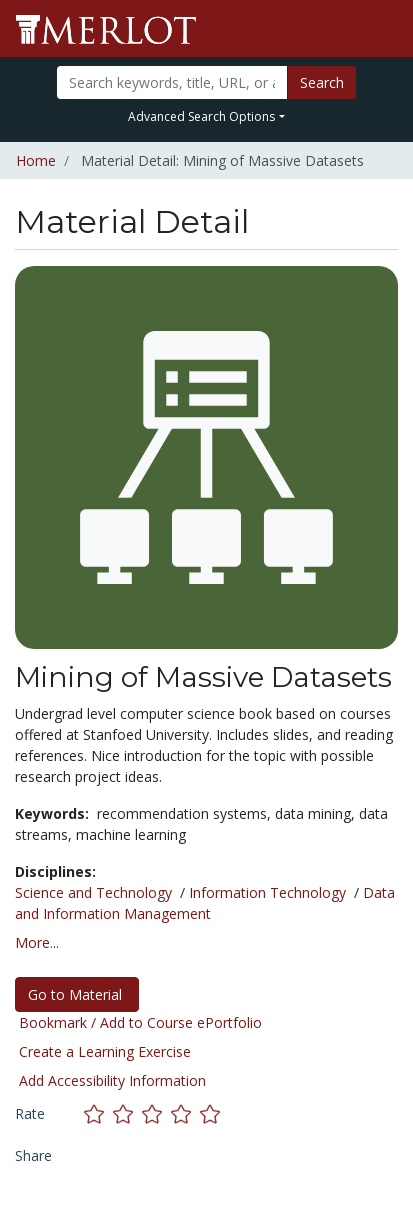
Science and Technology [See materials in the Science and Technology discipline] (93, 892)
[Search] (172, 82)
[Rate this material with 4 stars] (185, 1113)
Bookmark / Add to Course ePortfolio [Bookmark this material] (140, 1022)
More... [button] (37, 942)
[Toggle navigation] (385, 29)
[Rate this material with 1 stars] (98, 1113)
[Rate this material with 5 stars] (212, 1113)
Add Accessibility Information (112, 1080)
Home (36, 160)
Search (322, 82)
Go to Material (77, 994)
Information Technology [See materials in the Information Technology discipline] (267, 892)
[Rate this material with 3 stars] (156, 1113)
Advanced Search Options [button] (201, 116)
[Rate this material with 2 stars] (127, 1113)
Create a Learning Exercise (105, 1051)
